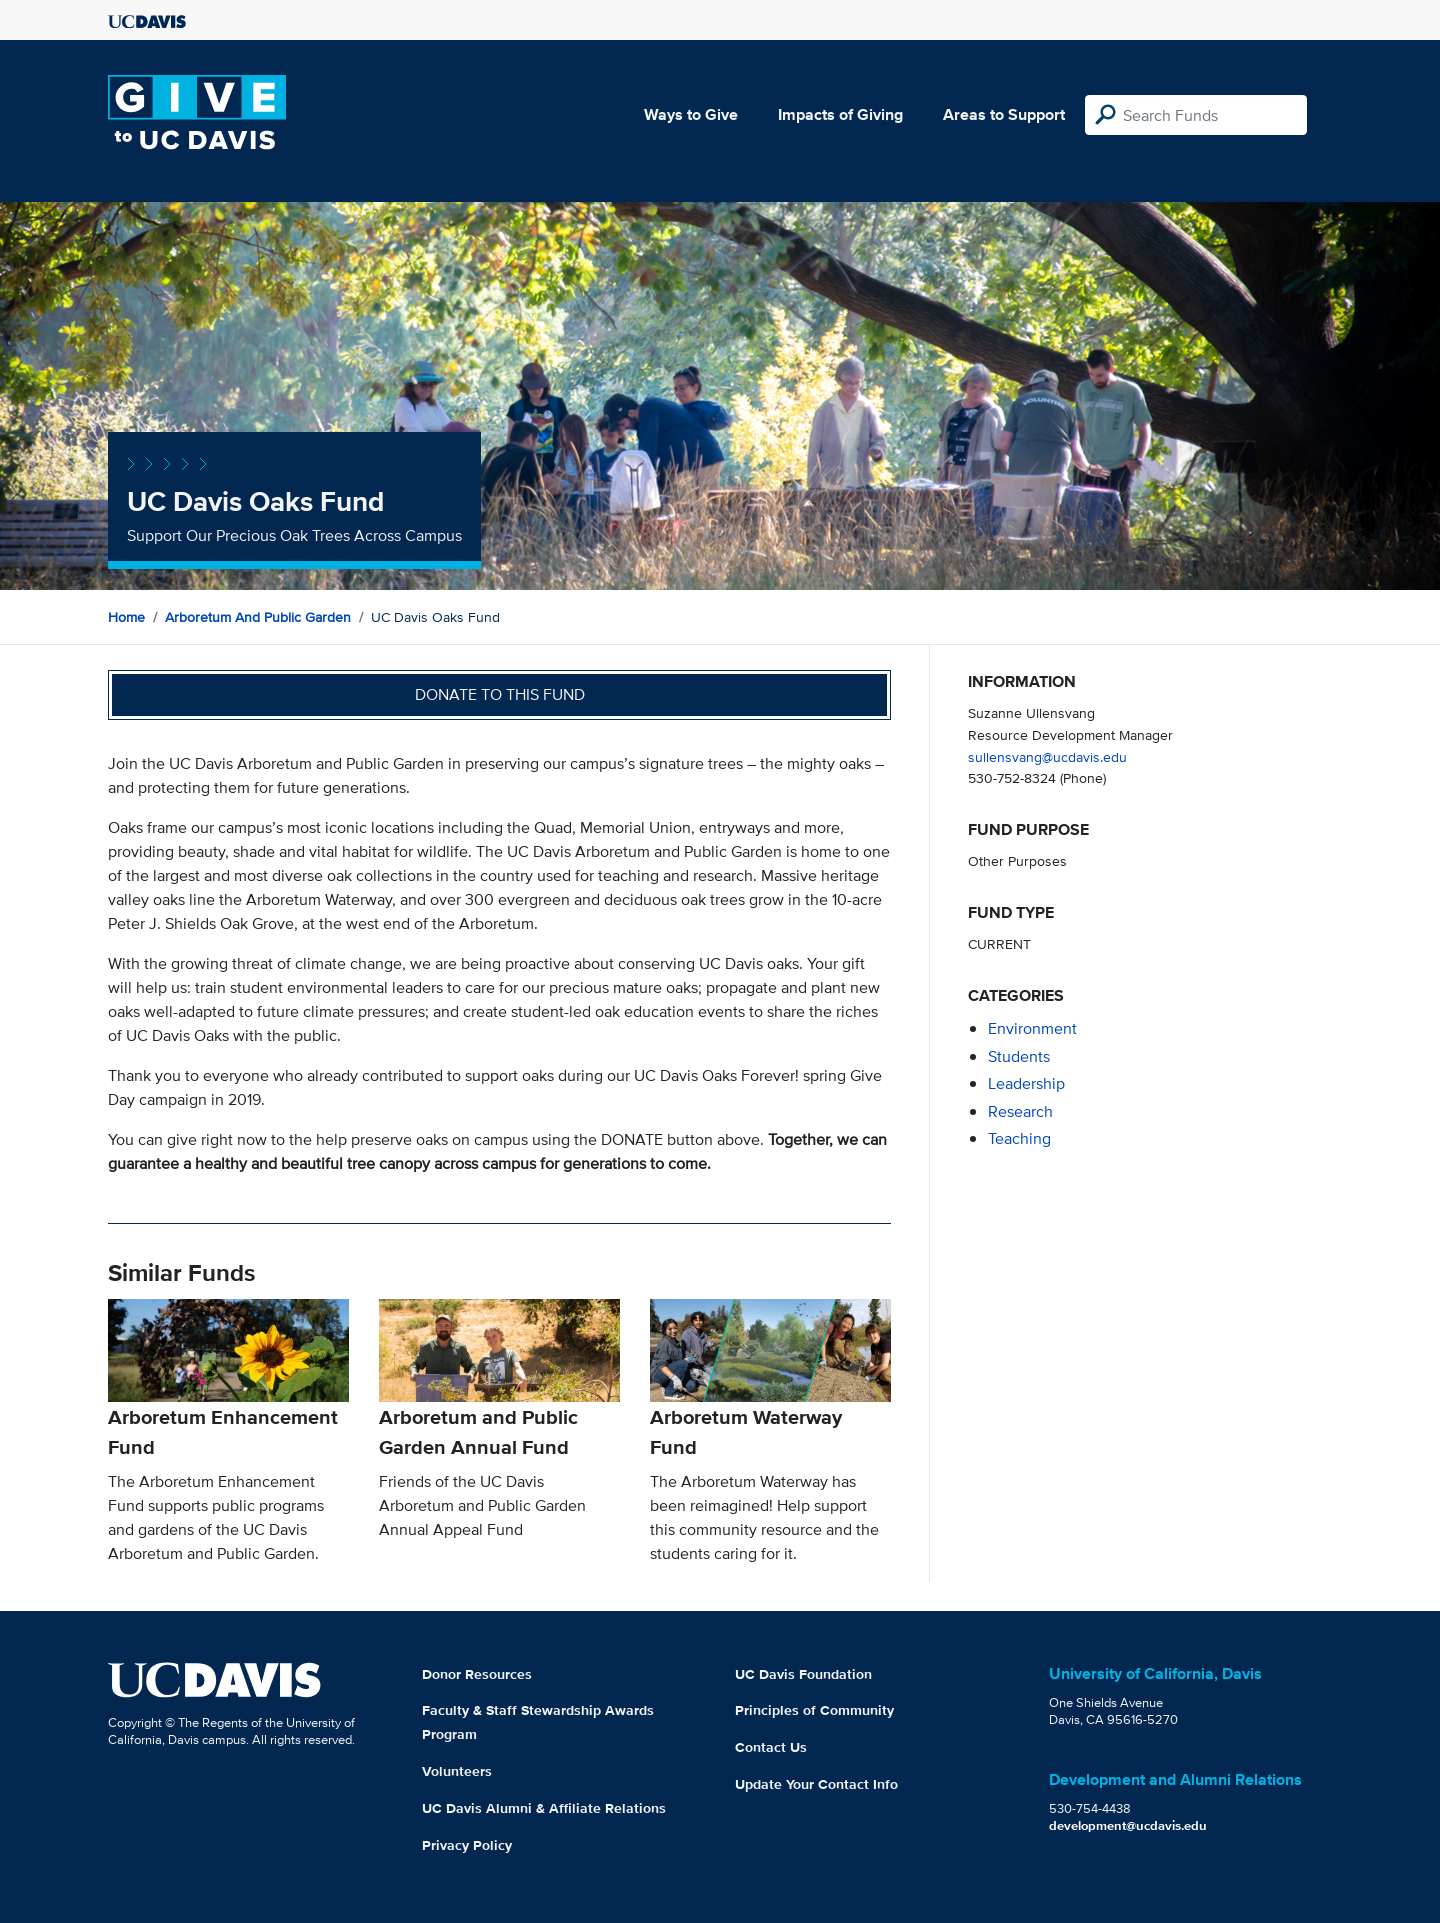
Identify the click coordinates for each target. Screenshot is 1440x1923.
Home (126, 617)
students (1019, 1056)
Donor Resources (477, 1674)
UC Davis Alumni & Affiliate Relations (544, 1808)
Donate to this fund (500, 694)
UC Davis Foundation (803, 1674)
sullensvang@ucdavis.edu (1047, 756)
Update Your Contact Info (816, 1784)
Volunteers (457, 1771)
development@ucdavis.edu (1128, 1825)
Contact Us (771, 1747)
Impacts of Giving (840, 114)
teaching (1019, 1138)
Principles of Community (814, 1710)
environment (1032, 1028)
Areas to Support (1004, 114)
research (1020, 1111)
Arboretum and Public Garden (258, 617)
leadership (1026, 1083)
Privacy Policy (467, 1845)
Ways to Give (691, 114)
